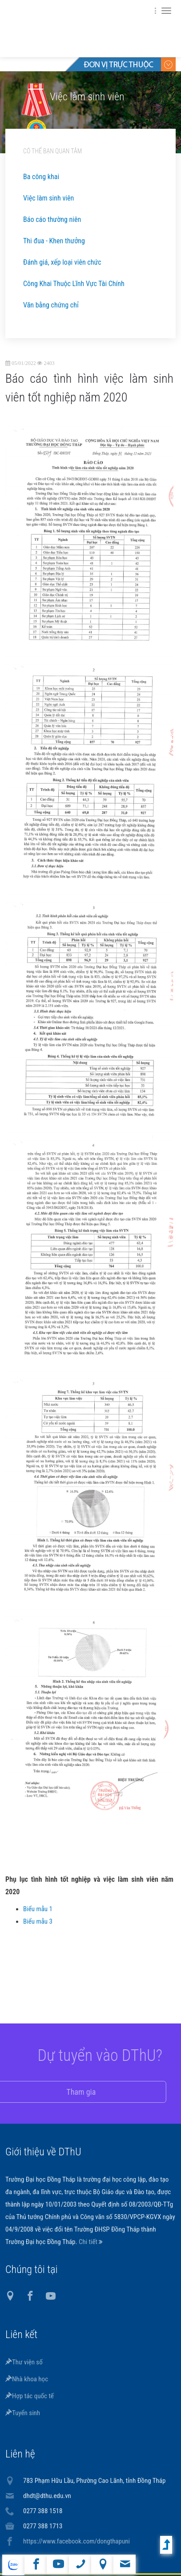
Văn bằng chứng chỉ (51, 305)
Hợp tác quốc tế (29, 2396)
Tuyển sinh (22, 2413)
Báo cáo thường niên (52, 219)
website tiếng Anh (13, 2565)
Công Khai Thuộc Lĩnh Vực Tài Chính (74, 283)
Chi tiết (89, 2242)
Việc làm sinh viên (48, 198)
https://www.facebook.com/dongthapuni (76, 2541)
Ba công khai (41, 176)
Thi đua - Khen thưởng (54, 241)
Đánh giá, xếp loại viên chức (62, 262)
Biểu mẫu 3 (37, 1924)
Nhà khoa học (26, 2379)
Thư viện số (24, 2362)
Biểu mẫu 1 (37, 1912)
